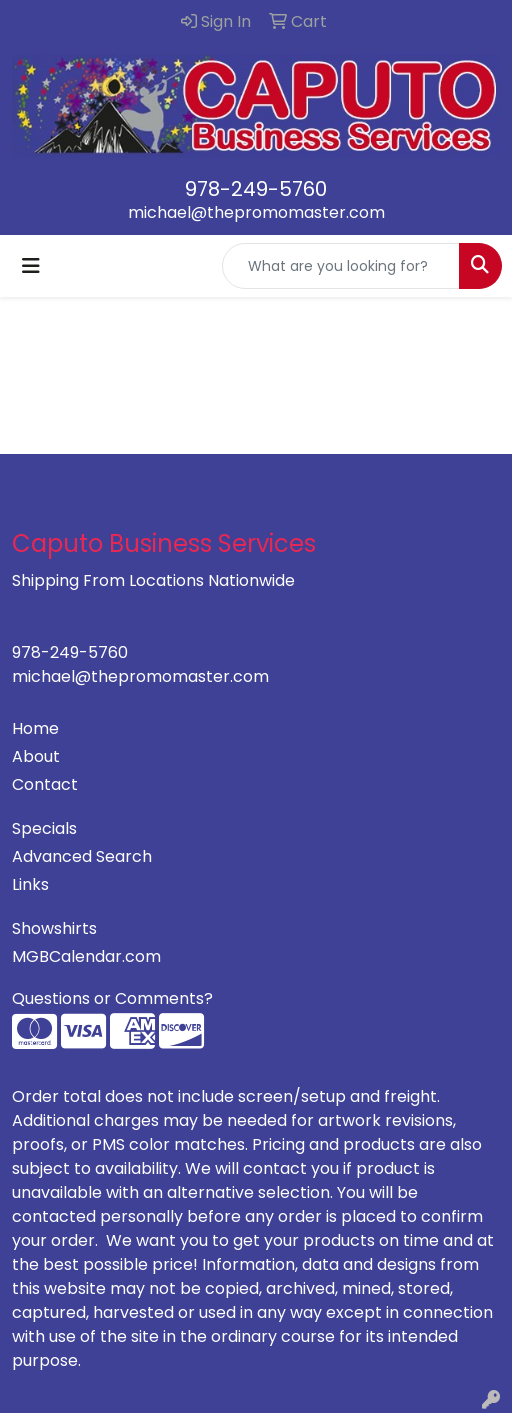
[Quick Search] (341, 266)
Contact (45, 784)
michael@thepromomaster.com (256, 212)
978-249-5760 (256, 189)
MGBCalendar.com (86, 956)
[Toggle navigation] (31, 266)
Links (30, 884)
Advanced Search (82, 856)
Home (35, 728)
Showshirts (54, 928)
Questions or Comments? (112, 998)
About (36, 756)
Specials (44, 828)
